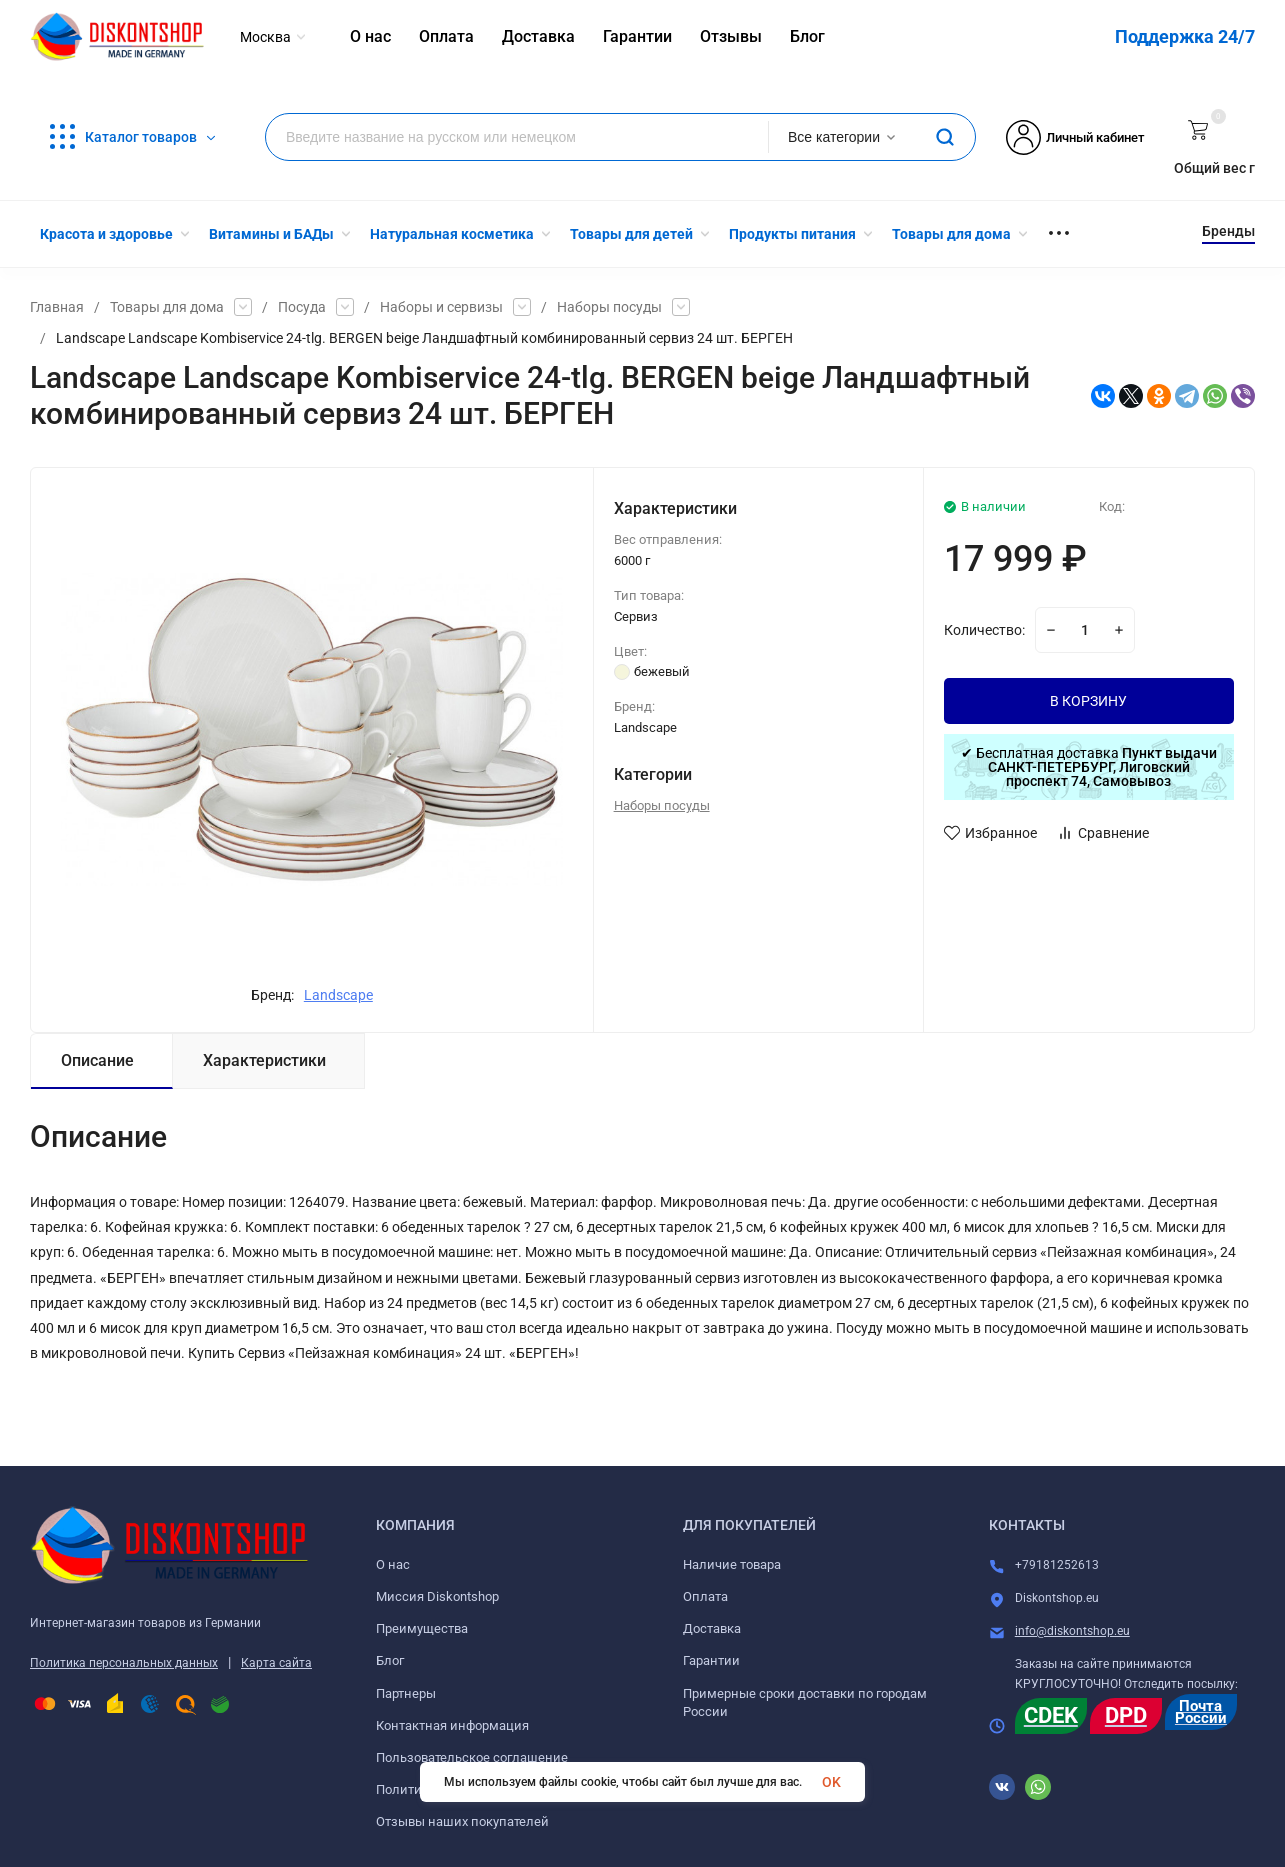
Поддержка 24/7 (1185, 36)
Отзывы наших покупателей (462, 1821)
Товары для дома (167, 307)
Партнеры (406, 1693)
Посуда (302, 307)
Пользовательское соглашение (472, 1757)
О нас (393, 1564)
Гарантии (711, 1660)
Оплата (705, 1596)
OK (831, 1782)
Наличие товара (732, 1564)
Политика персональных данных (124, 1663)
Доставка (712, 1628)
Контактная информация (452, 1725)
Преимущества (422, 1628)
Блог (390, 1660)
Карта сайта (276, 1663)
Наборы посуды (609, 307)
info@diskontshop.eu (1072, 1631)
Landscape (338, 995)
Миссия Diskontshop (437, 1596)
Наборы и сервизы (441, 307)
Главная (57, 307)
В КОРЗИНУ (1088, 701)
